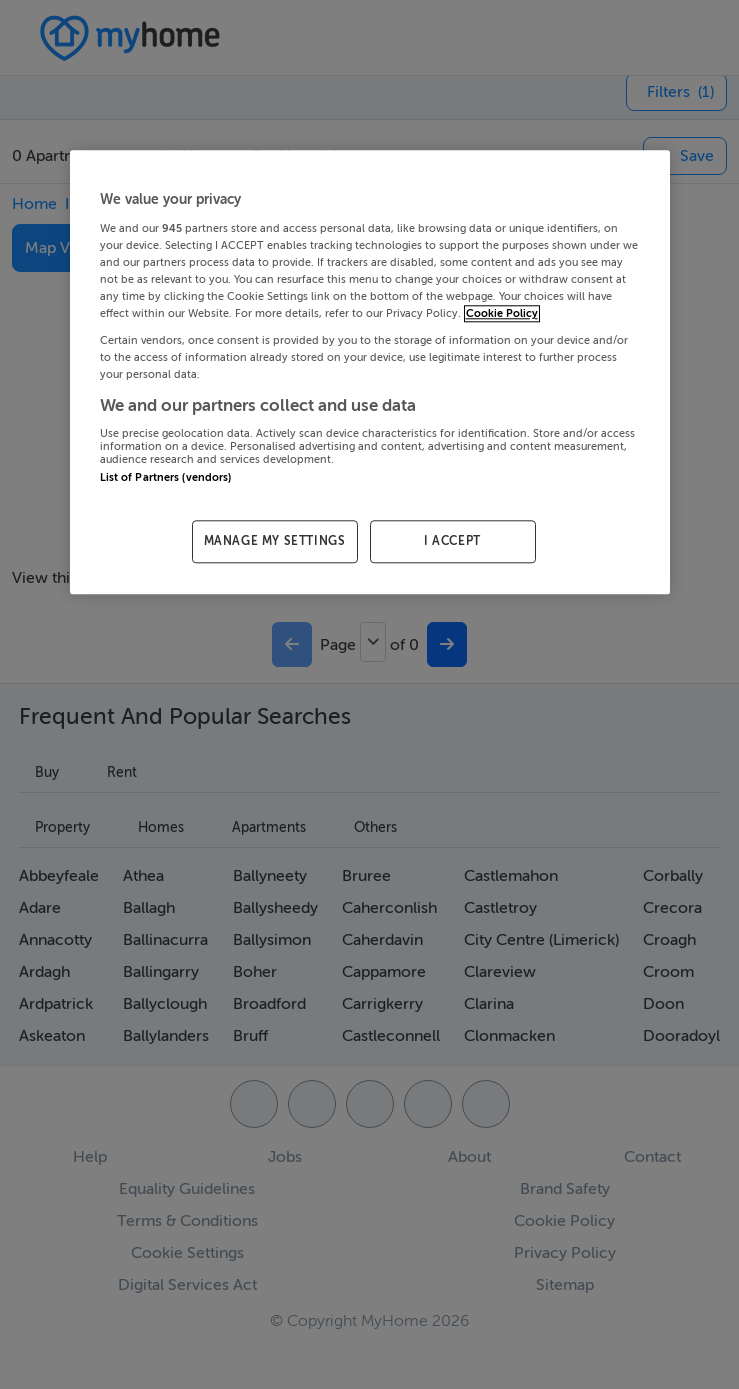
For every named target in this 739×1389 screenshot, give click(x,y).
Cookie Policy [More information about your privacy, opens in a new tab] (502, 314)
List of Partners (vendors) (166, 477)
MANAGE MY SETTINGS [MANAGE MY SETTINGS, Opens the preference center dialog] (275, 542)
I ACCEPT (452, 542)
